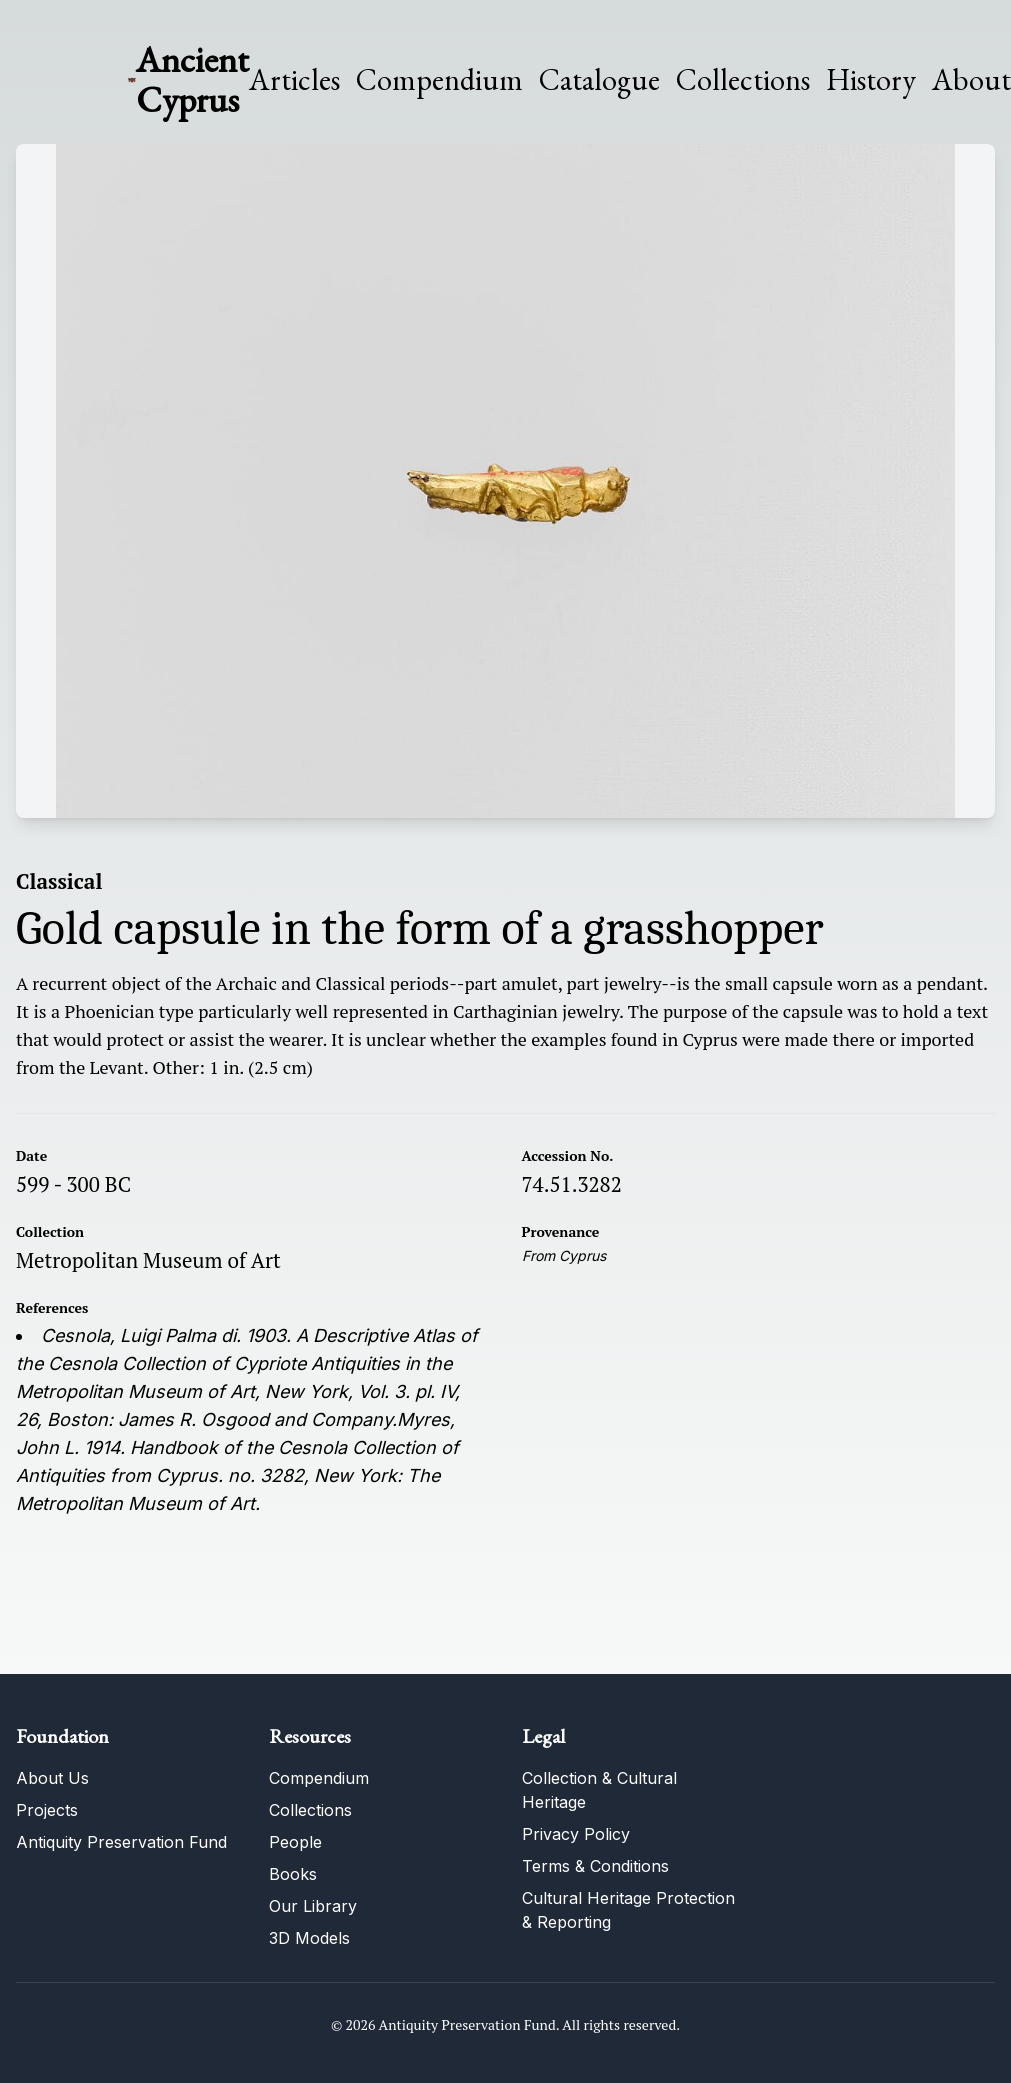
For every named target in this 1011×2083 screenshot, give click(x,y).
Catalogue (599, 80)
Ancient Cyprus (192, 79)
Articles (294, 80)
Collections (743, 80)
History (871, 79)
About (971, 80)
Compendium (439, 80)
